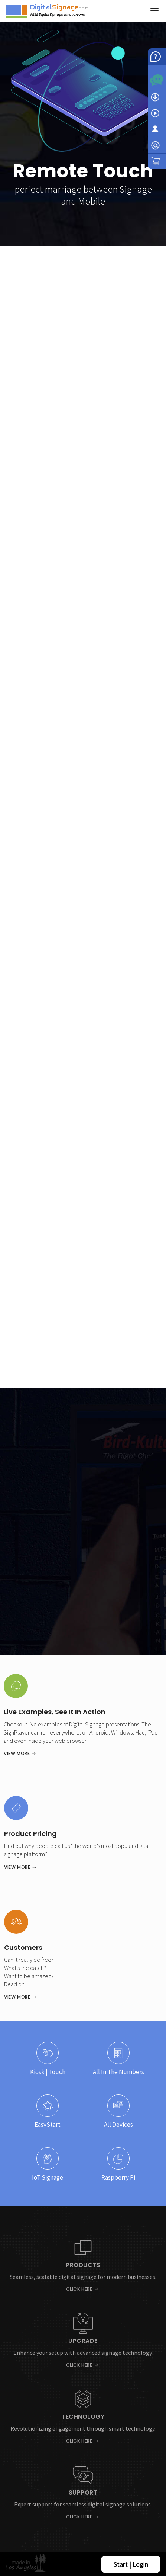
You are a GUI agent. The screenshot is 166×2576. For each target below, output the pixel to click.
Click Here (79, 2289)
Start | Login (131, 2564)
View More (17, 1753)
